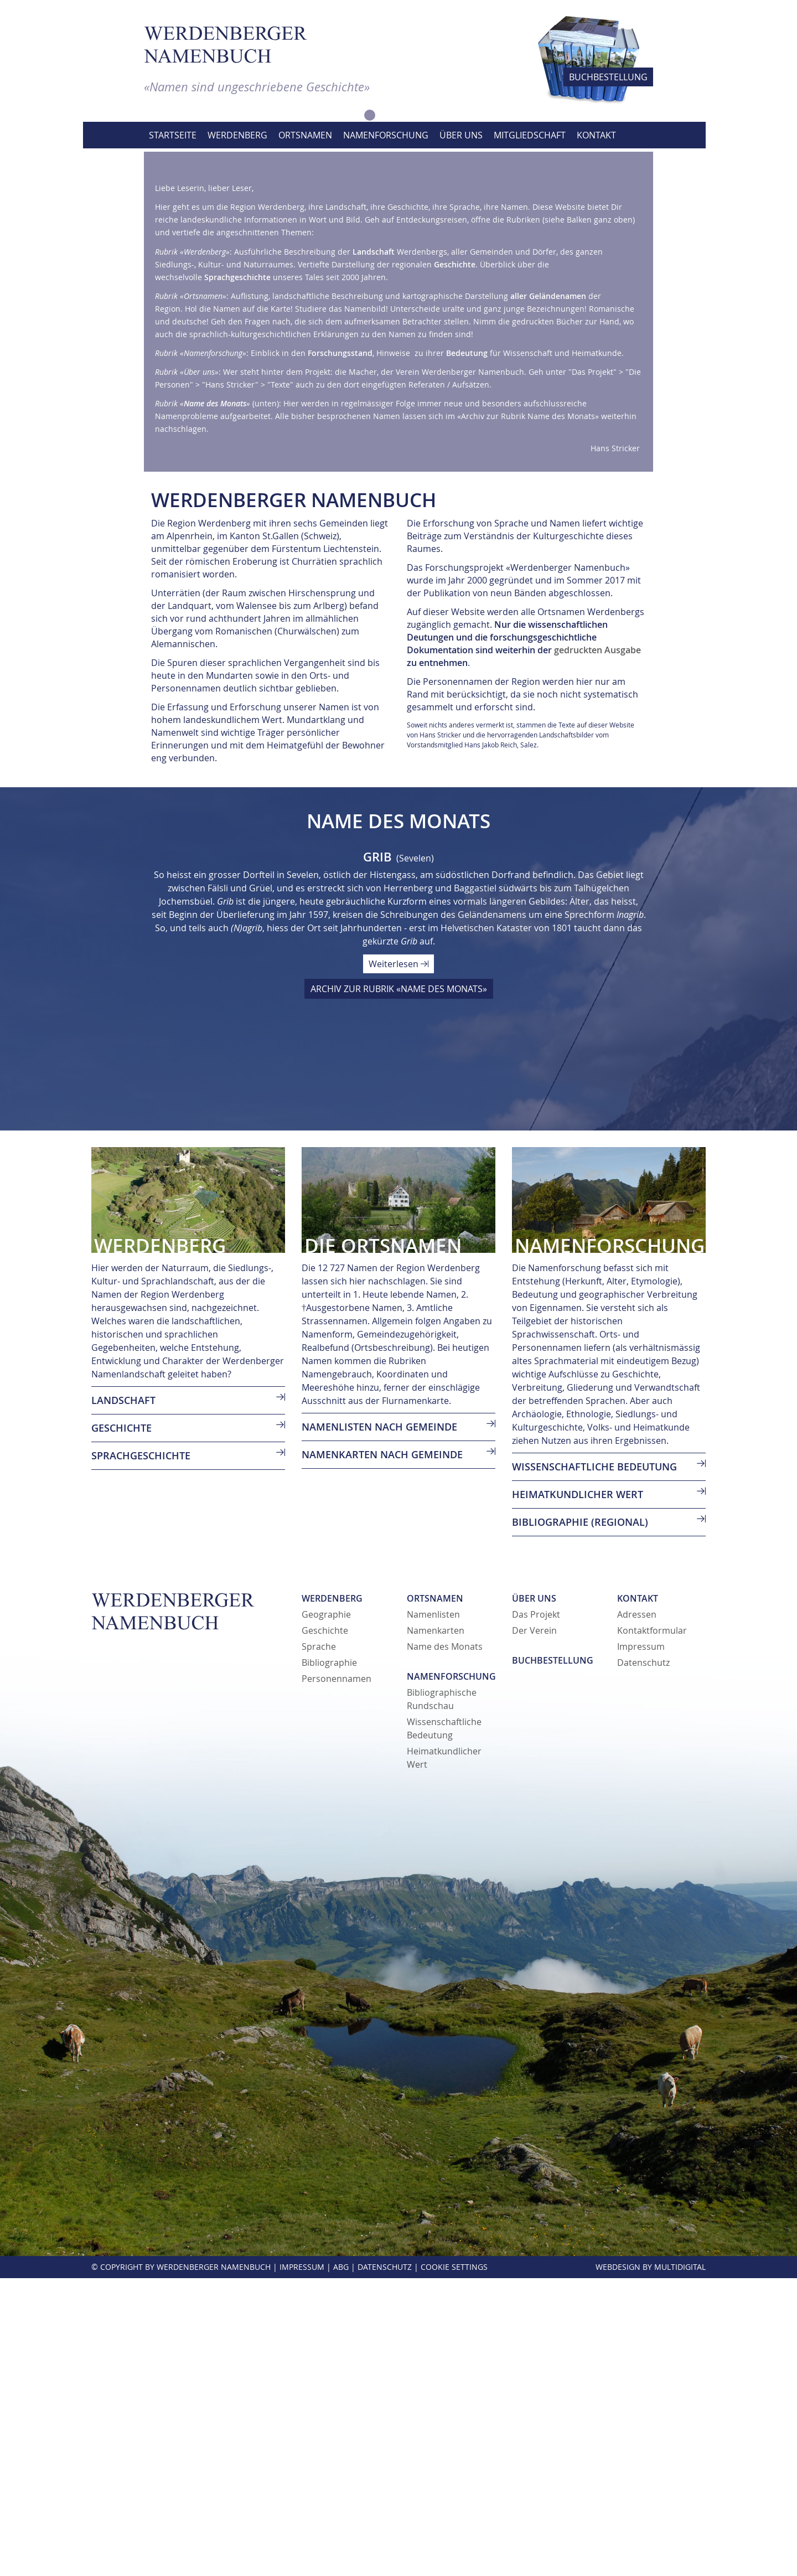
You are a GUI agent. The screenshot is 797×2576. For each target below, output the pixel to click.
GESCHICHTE (121, 1725)
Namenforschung (451, 1974)
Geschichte (325, 1928)
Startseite (172, 135)
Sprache (319, 1944)
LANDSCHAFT (123, 1698)
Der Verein (534, 1928)
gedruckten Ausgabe (597, 948)
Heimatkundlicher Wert (577, 1792)
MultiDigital (680, 2564)
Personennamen (336, 1976)
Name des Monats (445, 1944)
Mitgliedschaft (530, 135)
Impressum (641, 1944)
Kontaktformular (652, 1928)
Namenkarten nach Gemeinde (382, 1752)
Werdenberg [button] (237, 135)
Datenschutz (643, 1960)
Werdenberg (332, 1896)
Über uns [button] (461, 135)
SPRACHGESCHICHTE (140, 1753)
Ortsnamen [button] (305, 135)
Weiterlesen (398, 1262)
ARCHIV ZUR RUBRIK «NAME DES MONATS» (398, 1287)
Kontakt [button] (596, 135)
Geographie (326, 1912)
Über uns (534, 1896)
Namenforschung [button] (385, 135)
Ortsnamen (435, 1896)
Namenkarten (435, 1928)
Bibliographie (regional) (580, 1819)
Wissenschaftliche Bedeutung (594, 1764)
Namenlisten (433, 1912)
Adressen (636, 1912)
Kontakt (637, 1896)
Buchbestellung (552, 1958)
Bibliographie (329, 1960)
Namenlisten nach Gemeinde (379, 1724)
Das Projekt (536, 1912)
